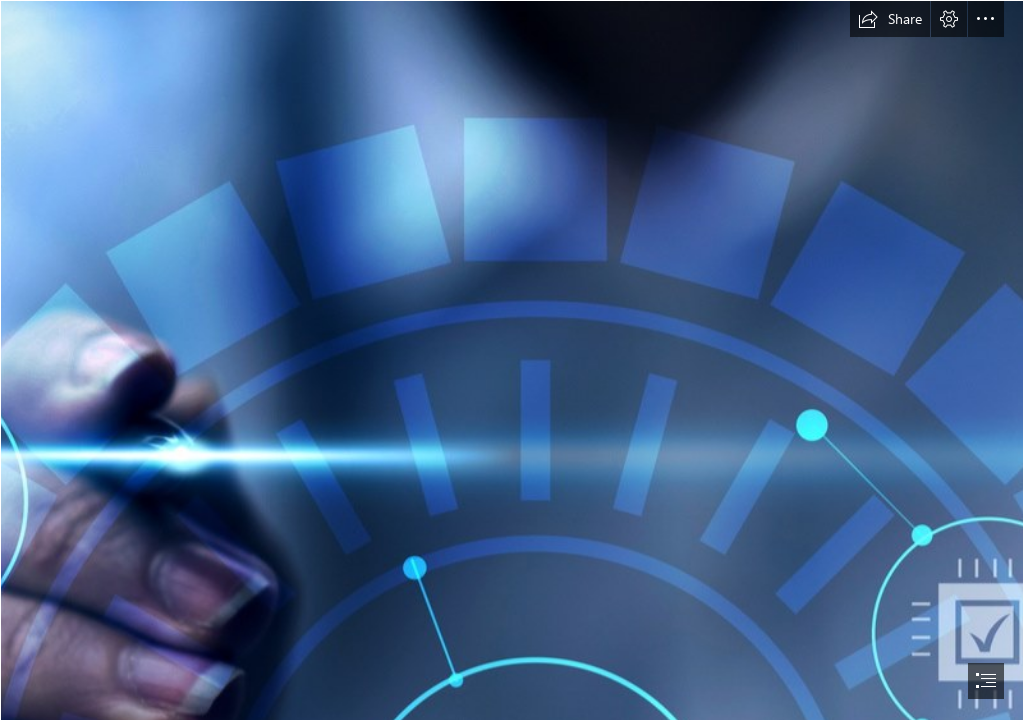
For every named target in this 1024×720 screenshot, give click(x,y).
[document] (512, 360)
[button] (890, 19)
